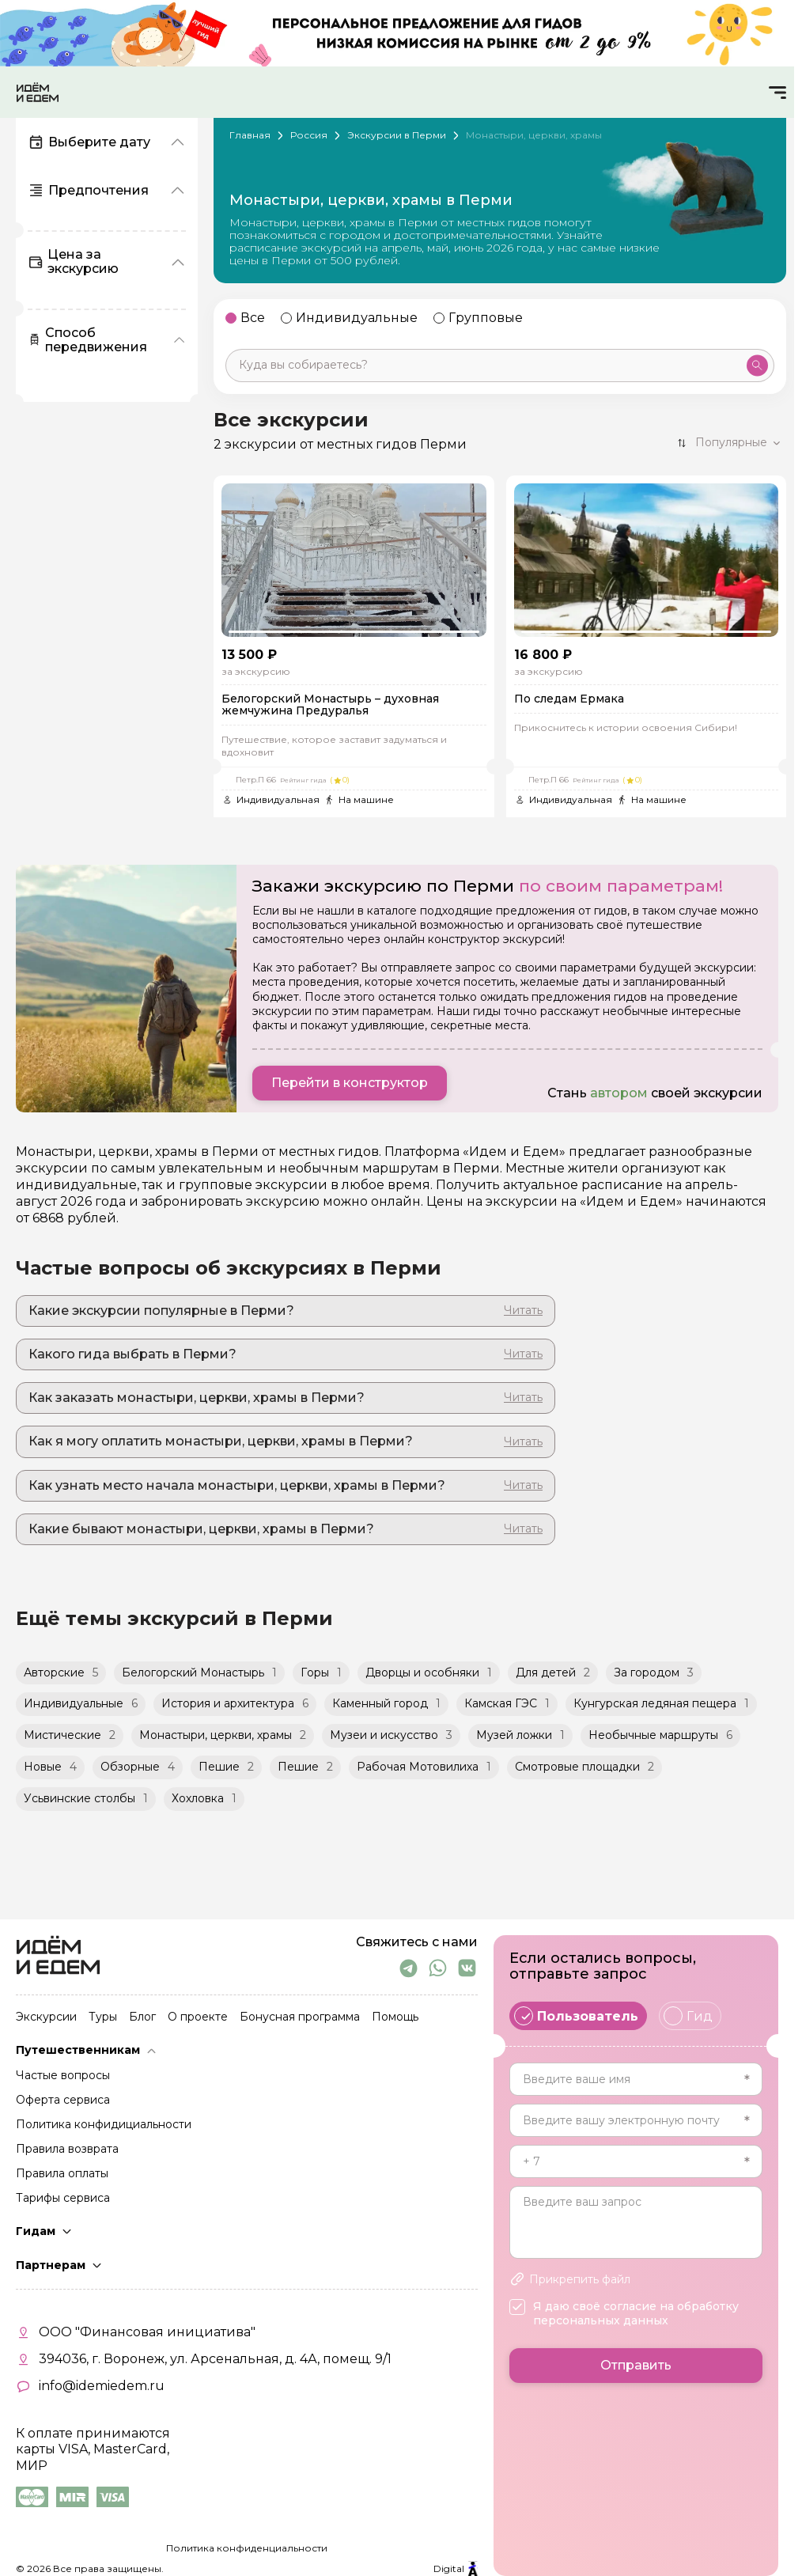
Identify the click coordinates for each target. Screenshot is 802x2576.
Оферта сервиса (63, 2100)
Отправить (635, 2365)
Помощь (395, 2017)
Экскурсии (46, 2017)
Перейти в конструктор (349, 1082)
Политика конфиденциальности (246, 2548)
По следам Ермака (569, 699)
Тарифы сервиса (63, 2198)
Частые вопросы (63, 2076)
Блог (142, 2017)
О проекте (198, 2017)
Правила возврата (67, 2149)
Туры (103, 2017)
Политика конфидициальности (103, 2125)
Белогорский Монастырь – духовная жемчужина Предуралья (330, 705)
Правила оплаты (62, 2174)
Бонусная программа (300, 2017)
